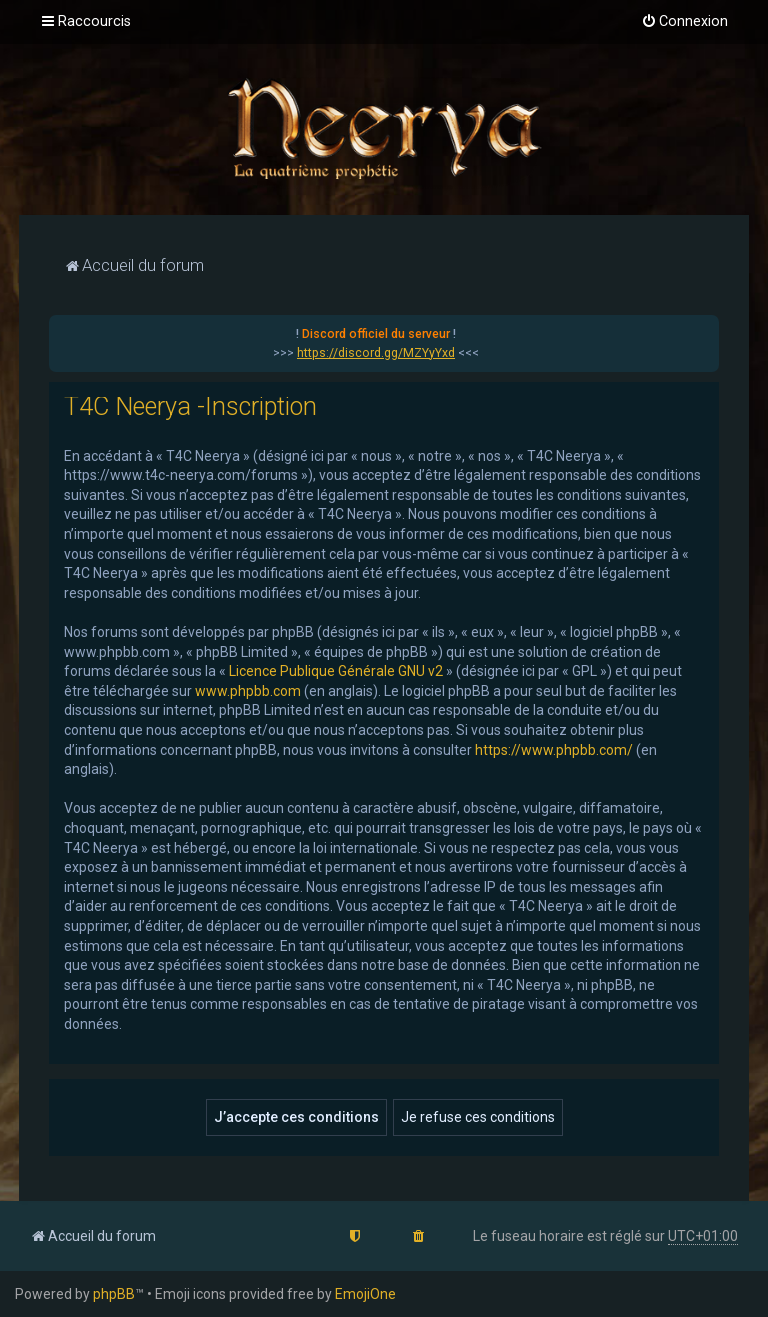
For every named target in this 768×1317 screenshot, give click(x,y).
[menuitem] (684, 22)
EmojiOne (365, 1294)
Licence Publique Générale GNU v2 (336, 671)
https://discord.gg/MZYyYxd (376, 353)
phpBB (114, 1294)
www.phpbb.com (248, 691)
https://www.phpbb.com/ (554, 750)
